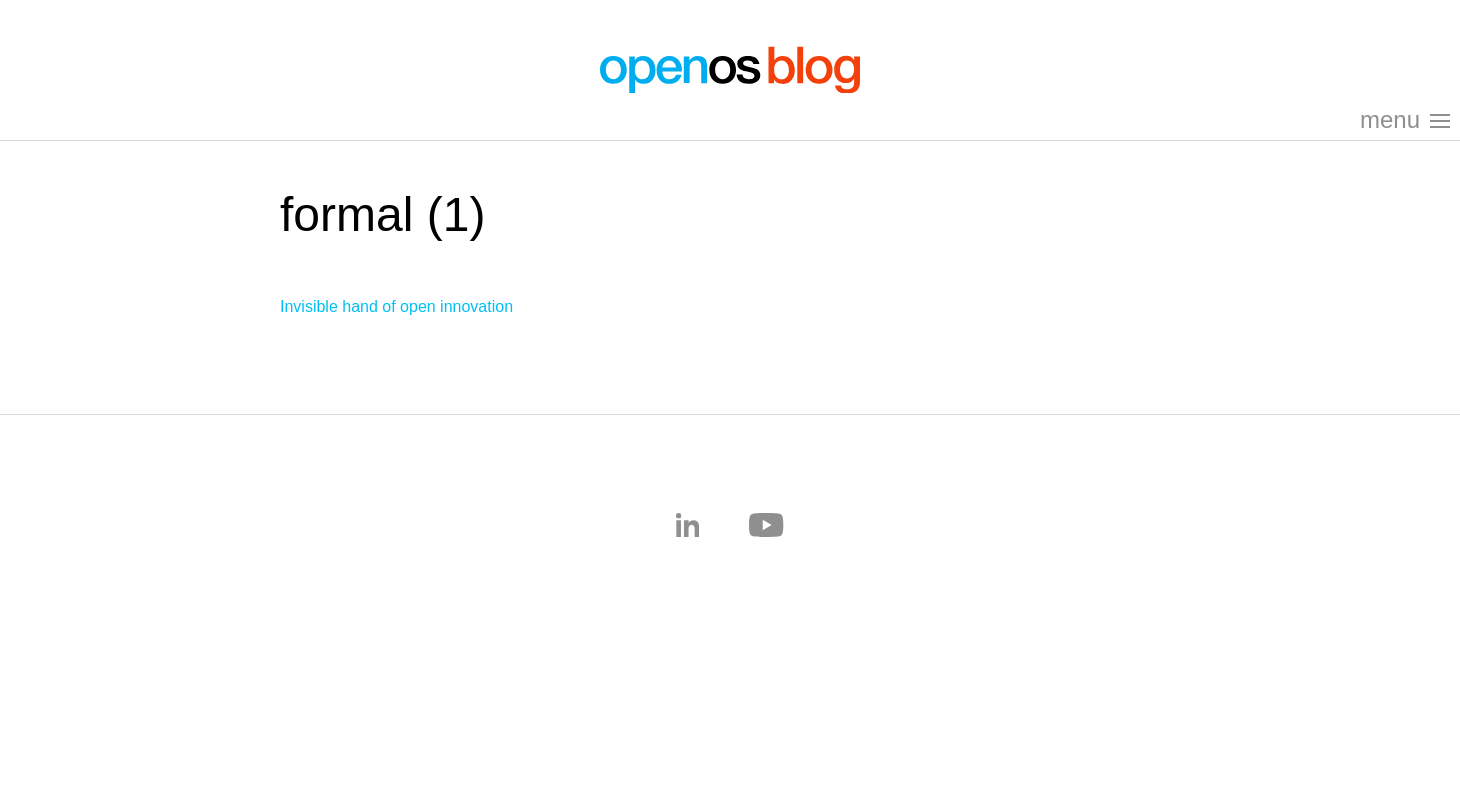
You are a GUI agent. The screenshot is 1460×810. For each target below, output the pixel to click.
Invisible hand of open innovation (396, 306)
